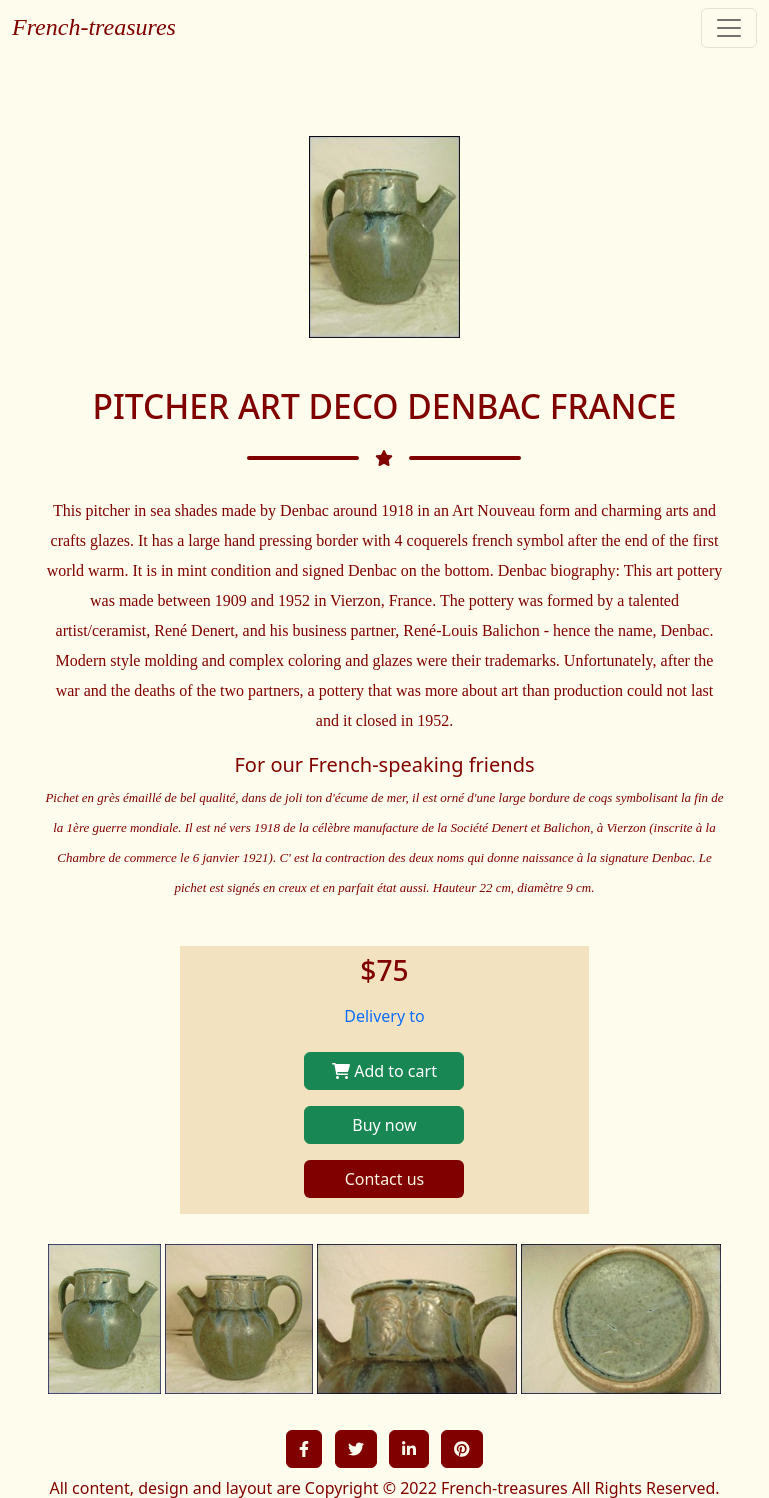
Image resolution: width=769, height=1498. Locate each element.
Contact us (385, 1179)
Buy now (384, 1125)
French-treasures (94, 27)
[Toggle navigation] (729, 28)
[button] (304, 1449)
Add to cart (384, 1071)
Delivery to (384, 1016)
